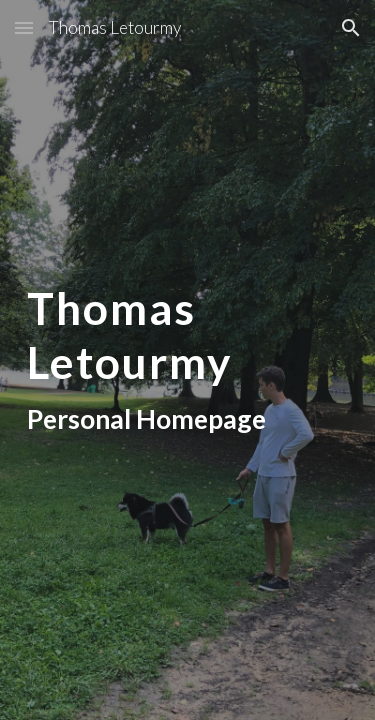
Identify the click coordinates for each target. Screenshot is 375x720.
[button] (24, 27)
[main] (188, 359)
